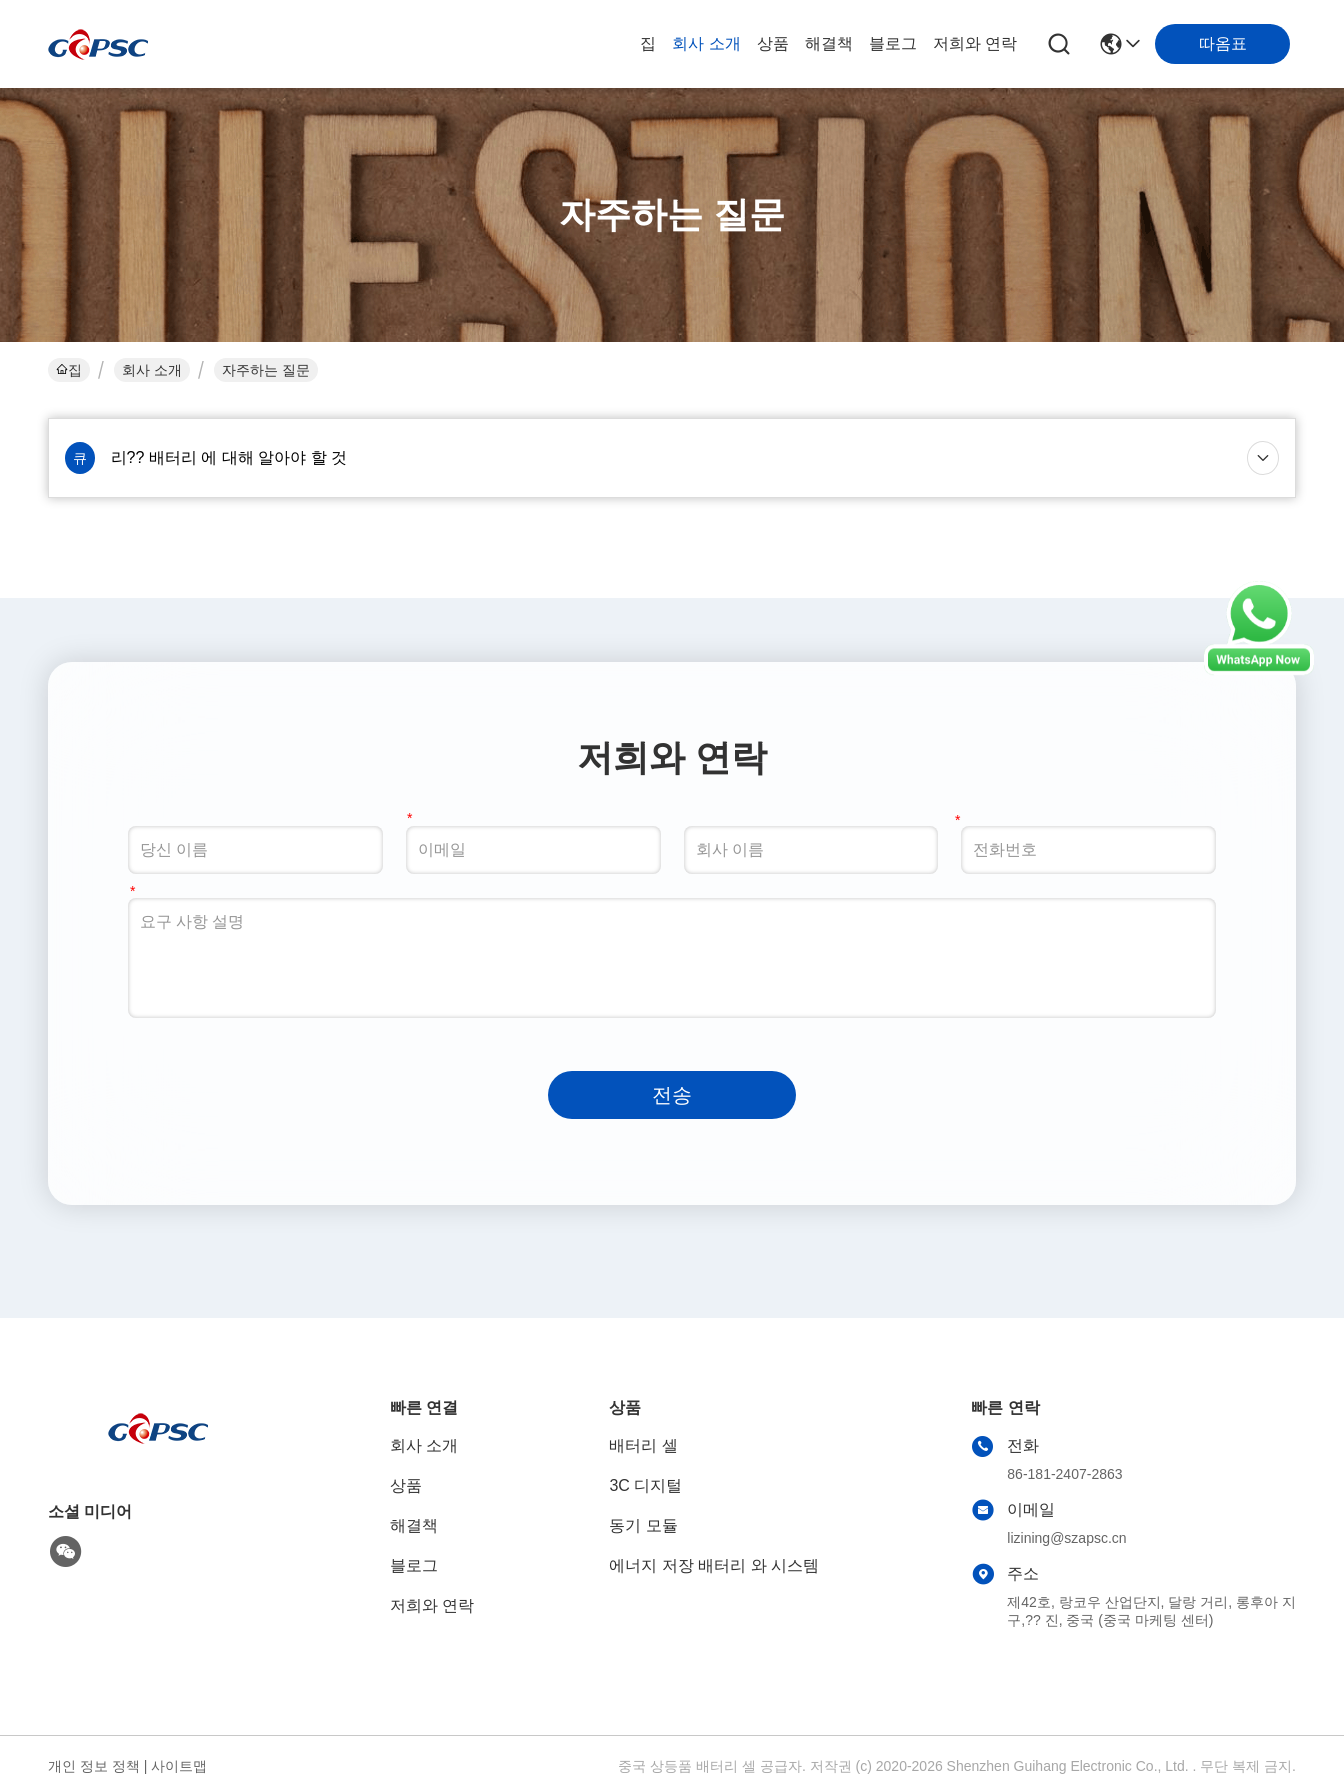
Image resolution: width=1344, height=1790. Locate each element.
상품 (773, 43)
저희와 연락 (975, 43)
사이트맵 (179, 1766)
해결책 (829, 43)
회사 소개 (706, 43)
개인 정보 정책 (94, 1766)
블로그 (893, 43)
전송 (672, 1095)
